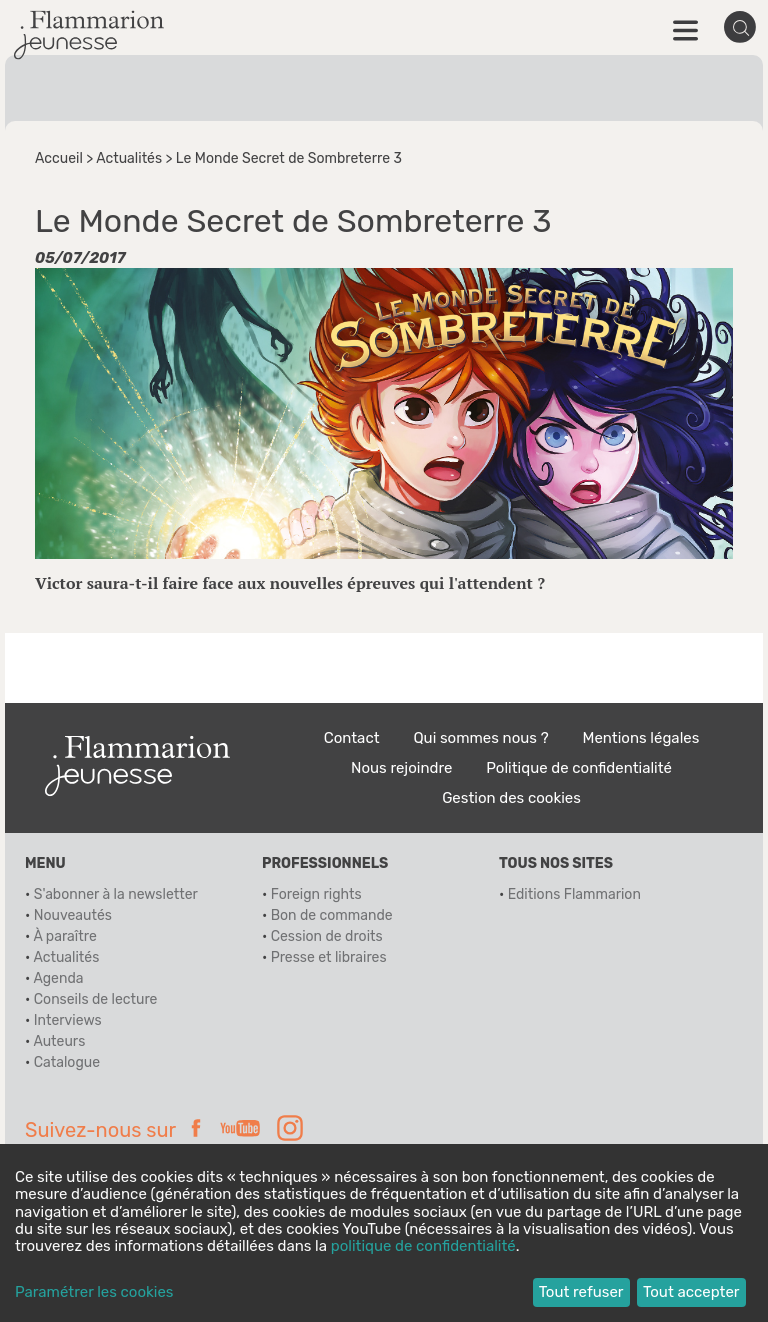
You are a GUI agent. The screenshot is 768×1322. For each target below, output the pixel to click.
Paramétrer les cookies (94, 1292)
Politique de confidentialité (579, 768)
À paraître (64, 936)
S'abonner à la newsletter (116, 894)
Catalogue (67, 1062)
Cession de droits (327, 936)
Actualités (129, 158)
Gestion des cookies (511, 798)
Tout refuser (581, 1292)
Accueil (59, 158)
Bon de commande (332, 915)
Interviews (68, 1020)
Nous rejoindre (401, 768)
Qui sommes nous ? (480, 738)
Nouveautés (73, 915)
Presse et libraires (329, 957)
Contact (352, 738)
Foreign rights (316, 894)
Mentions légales (641, 738)
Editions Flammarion (574, 894)
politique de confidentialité (423, 1246)
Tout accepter (691, 1292)
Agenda (58, 978)
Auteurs (59, 1041)
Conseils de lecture (96, 999)
